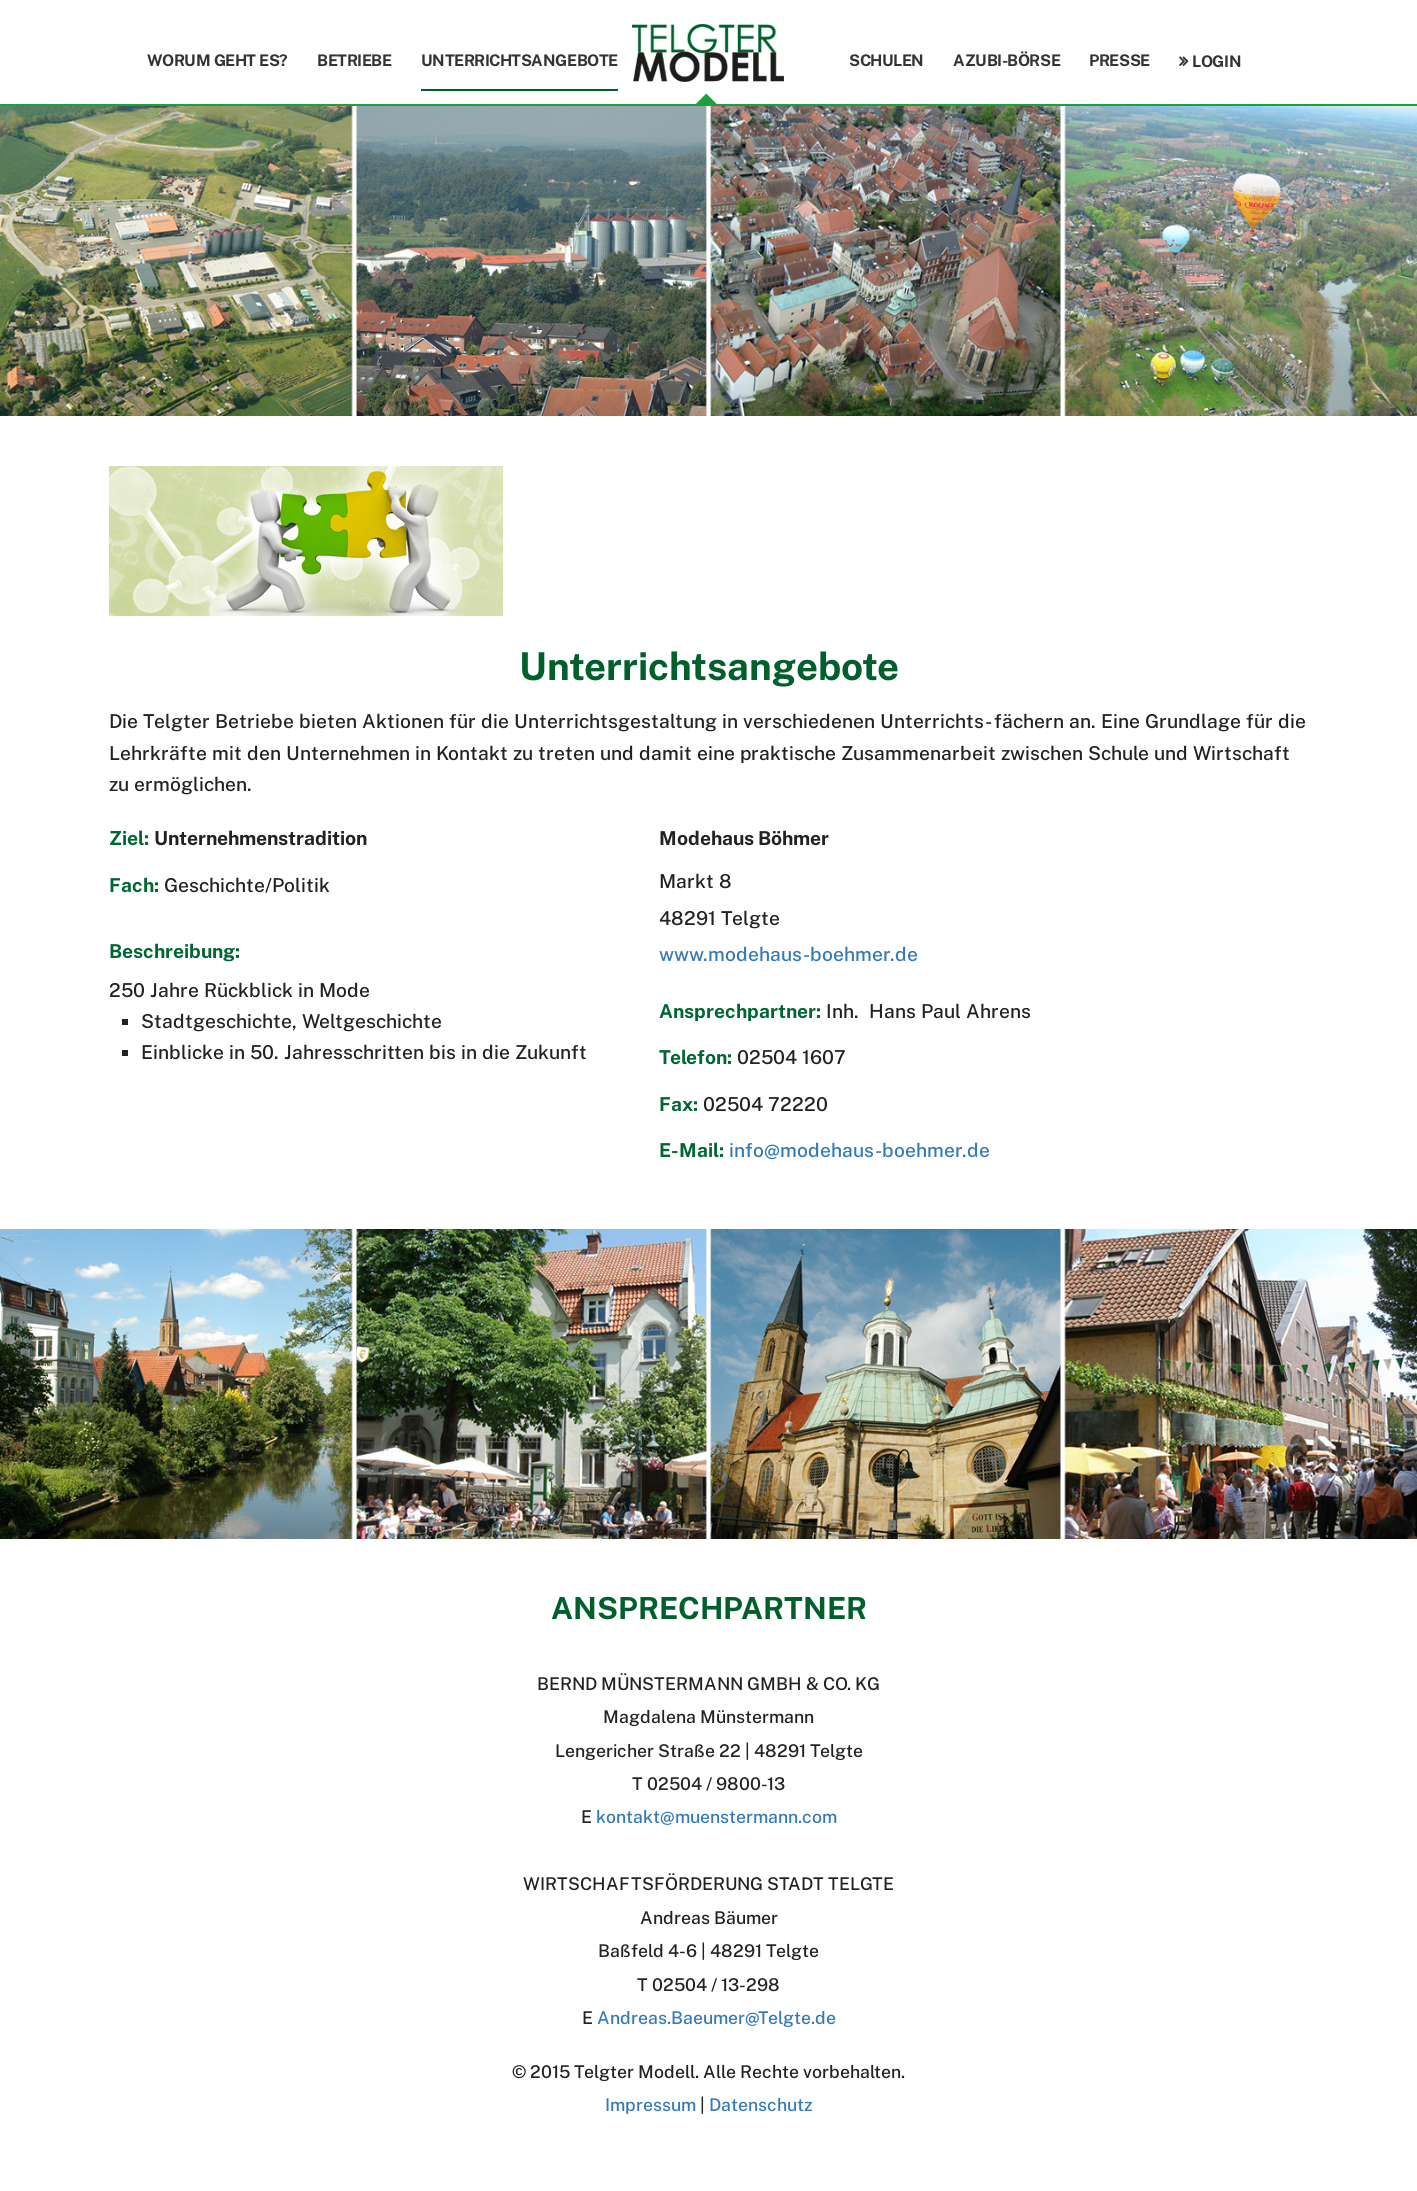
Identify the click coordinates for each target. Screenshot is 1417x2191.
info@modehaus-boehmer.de (859, 1150)
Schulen (886, 60)
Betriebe (354, 60)
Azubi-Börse (1006, 60)
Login (1216, 61)
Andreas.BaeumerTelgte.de (716, 2017)
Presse (1119, 60)
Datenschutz (761, 2104)
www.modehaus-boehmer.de (788, 954)
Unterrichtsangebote (519, 60)
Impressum (650, 2104)
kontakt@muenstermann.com (716, 1816)
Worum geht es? (217, 60)
